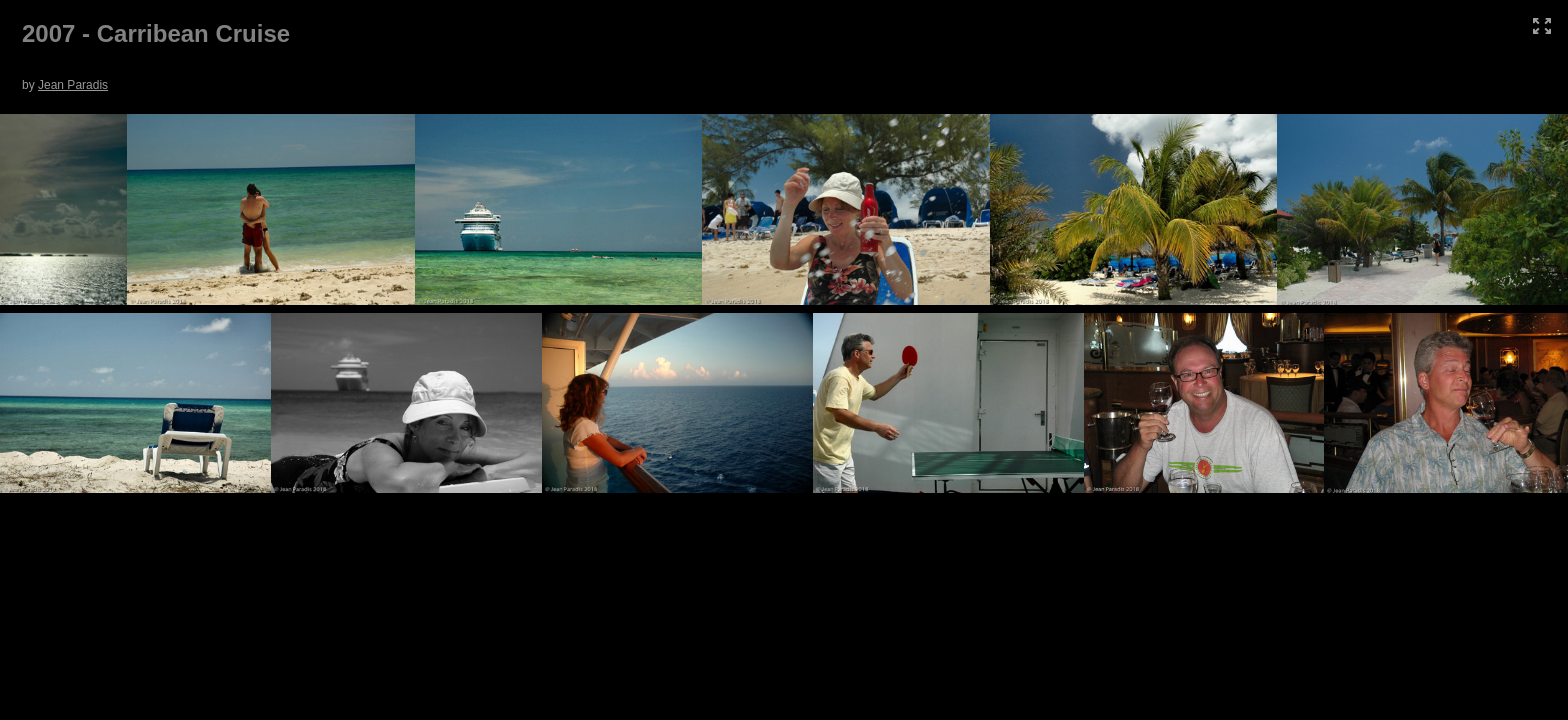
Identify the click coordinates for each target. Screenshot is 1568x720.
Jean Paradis (73, 85)
